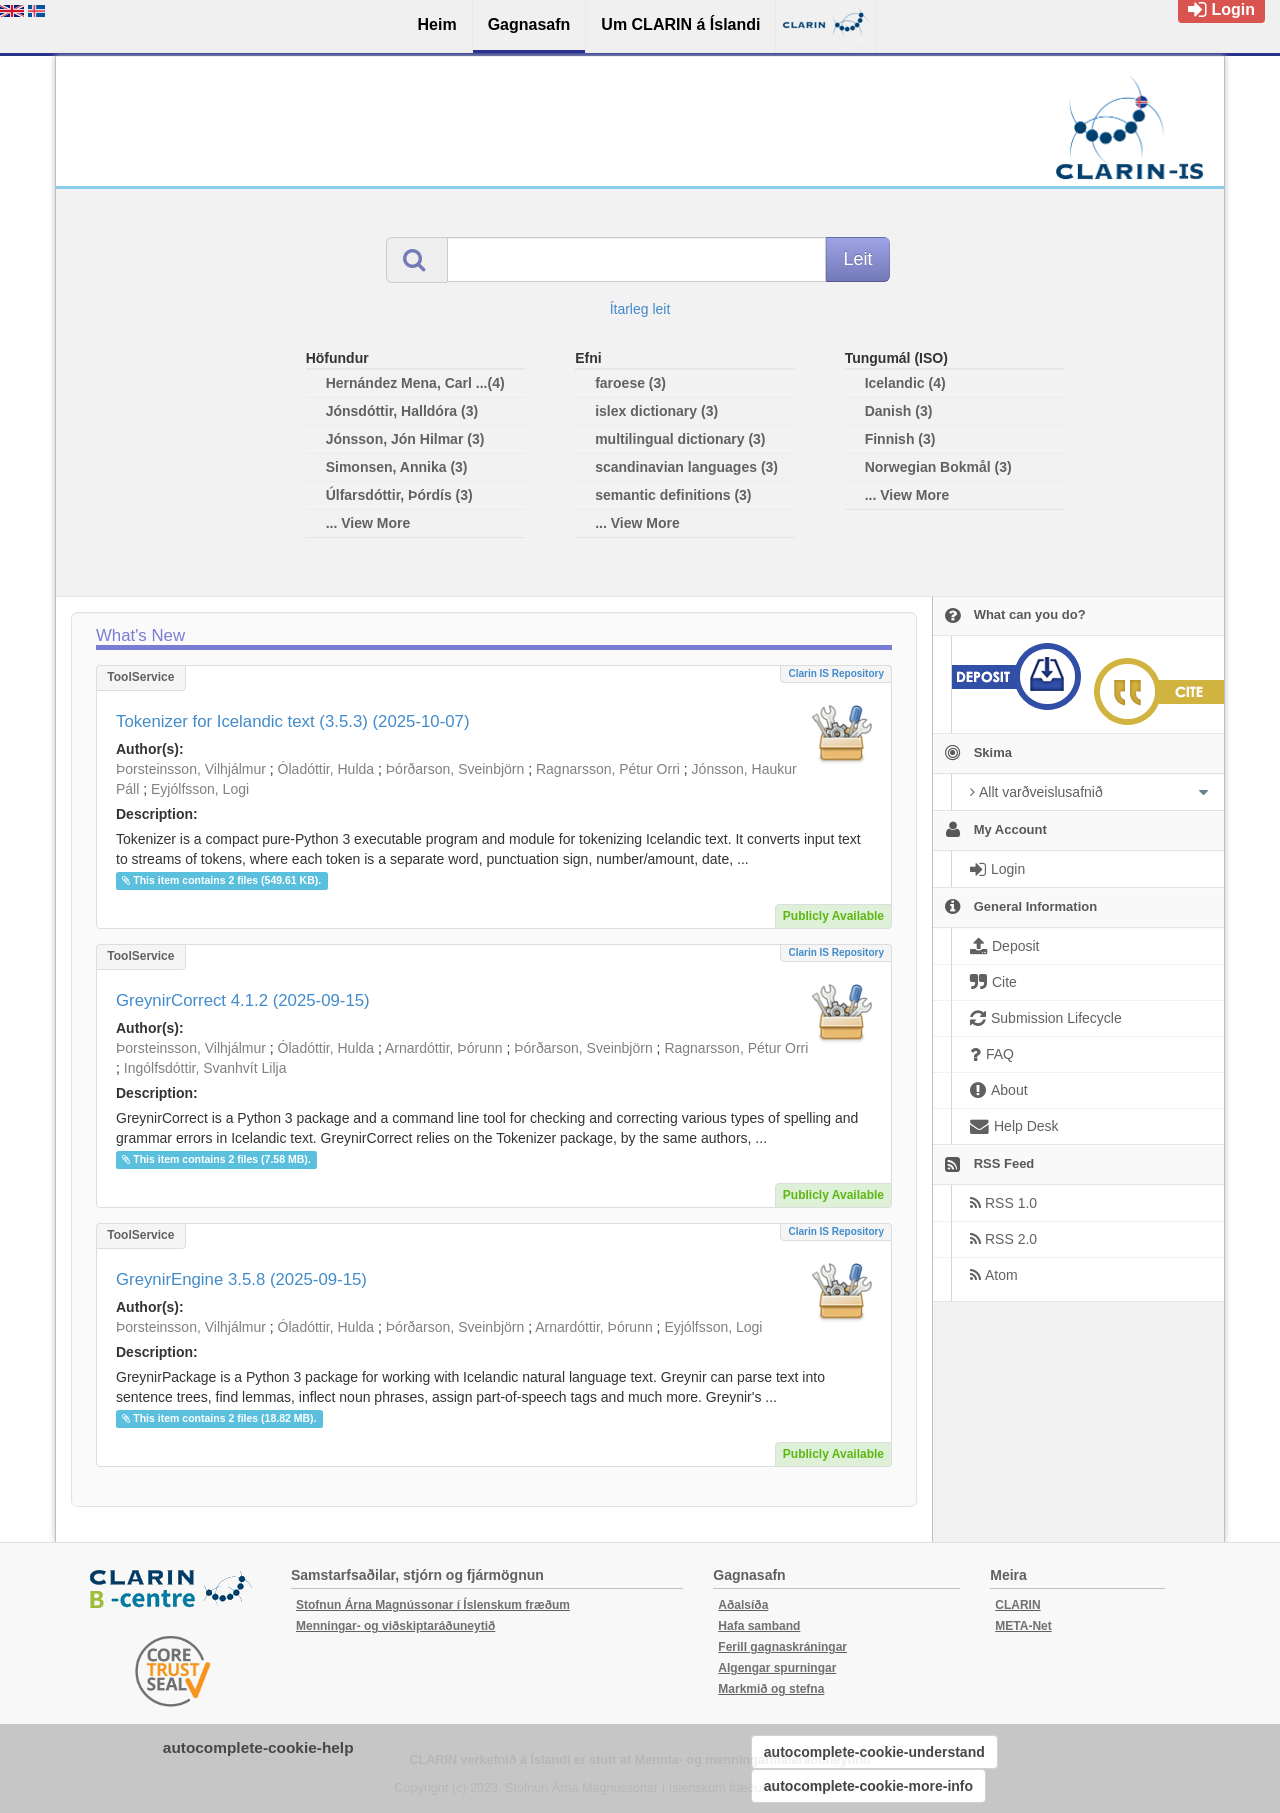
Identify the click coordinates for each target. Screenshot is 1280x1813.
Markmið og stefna (771, 1689)
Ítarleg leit (640, 309)
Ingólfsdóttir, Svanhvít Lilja (205, 1068)
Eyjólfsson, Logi (200, 789)
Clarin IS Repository (836, 673)
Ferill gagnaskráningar (782, 1647)
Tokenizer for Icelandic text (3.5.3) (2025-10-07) (293, 721)
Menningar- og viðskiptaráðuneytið (395, 1626)
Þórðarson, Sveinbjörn (455, 769)
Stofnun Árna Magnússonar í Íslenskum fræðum (433, 1605)
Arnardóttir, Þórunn (444, 1048)
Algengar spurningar (777, 1668)
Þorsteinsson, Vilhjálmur (191, 769)
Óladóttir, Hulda (326, 769)
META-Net (1023, 1626)
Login (1221, 9)
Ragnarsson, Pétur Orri (608, 769)
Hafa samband (759, 1626)
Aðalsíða (743, 1605)
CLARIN (1017, 1605)
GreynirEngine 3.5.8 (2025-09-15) (241, 1279)
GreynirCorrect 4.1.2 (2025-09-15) (243, 1000)
